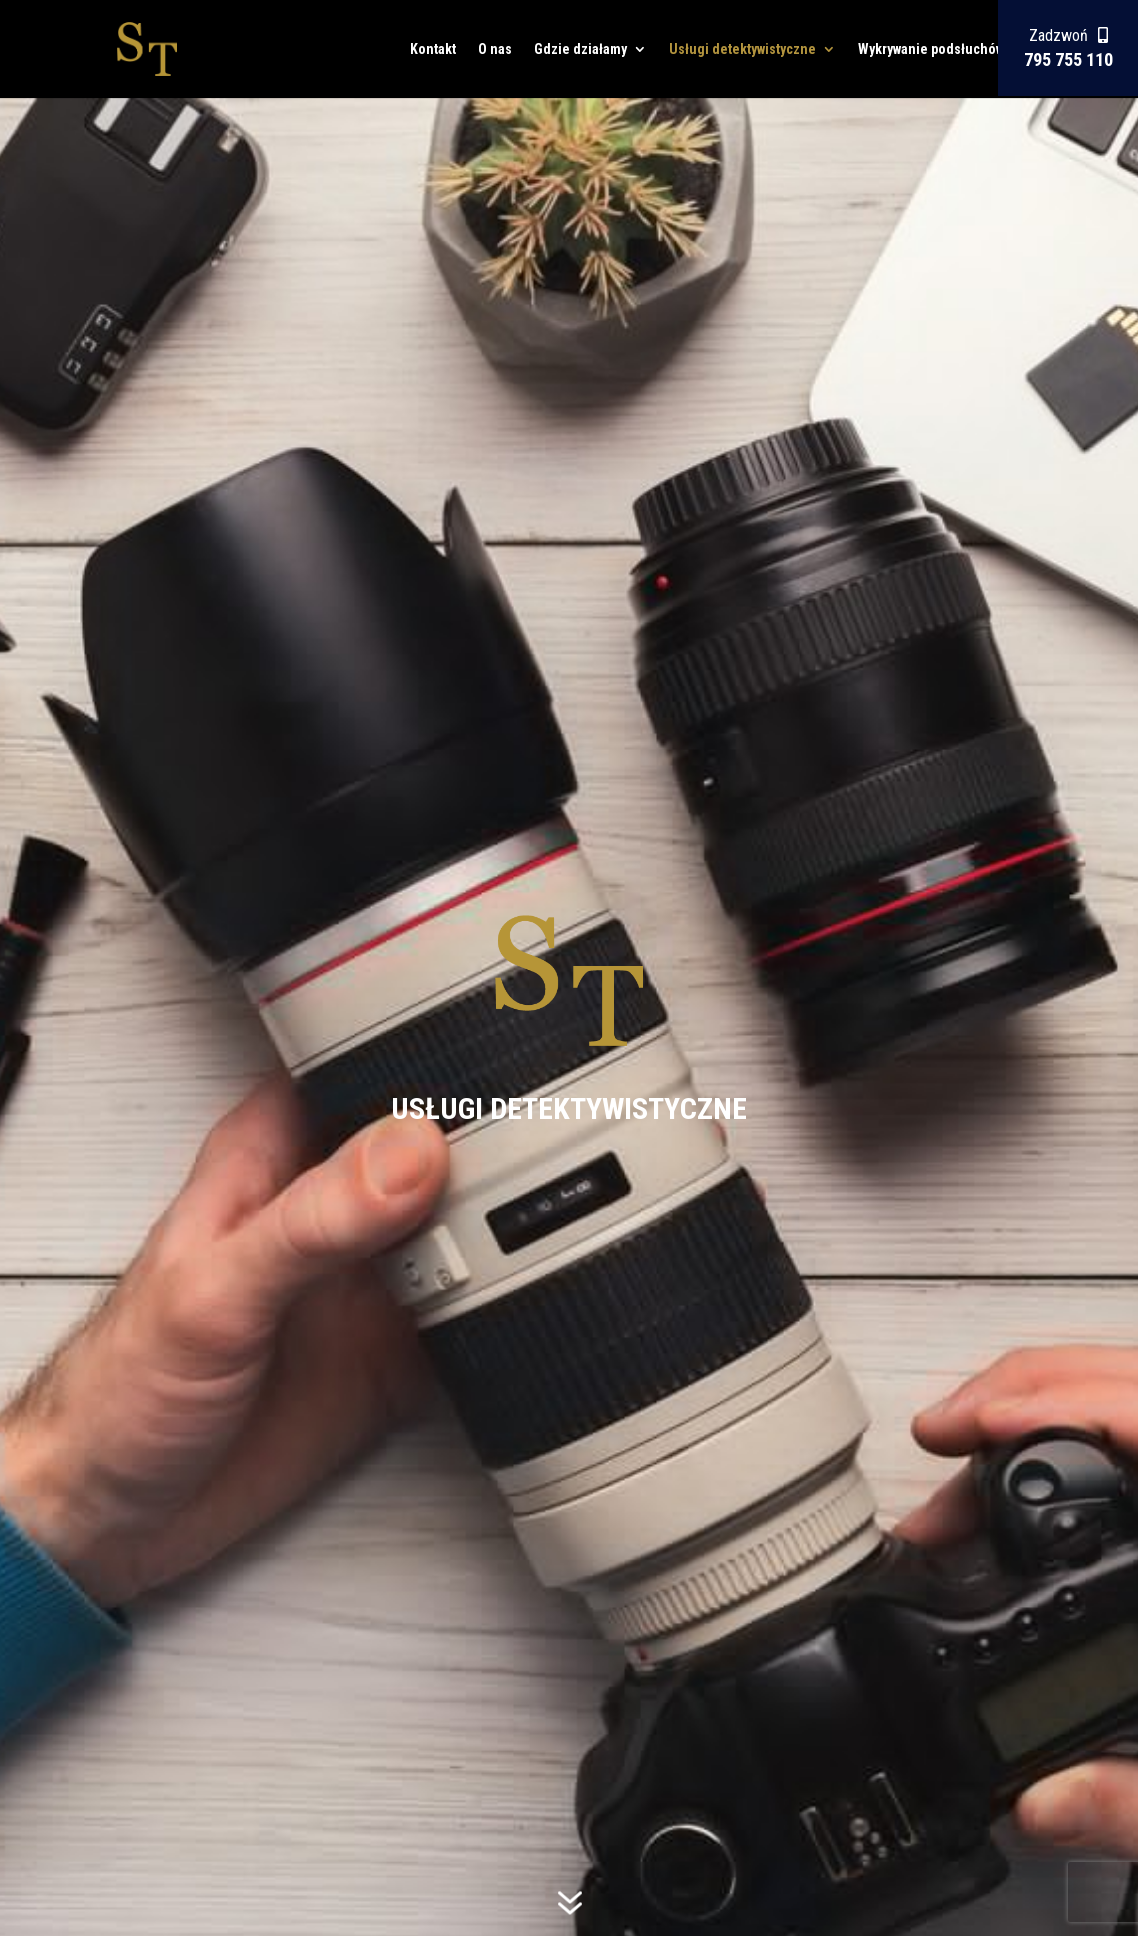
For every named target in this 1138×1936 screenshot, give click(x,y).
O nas (495, 49)
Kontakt (433, 49)
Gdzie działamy (580, 49)
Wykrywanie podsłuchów (931, 49)
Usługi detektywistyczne (742, 49)
